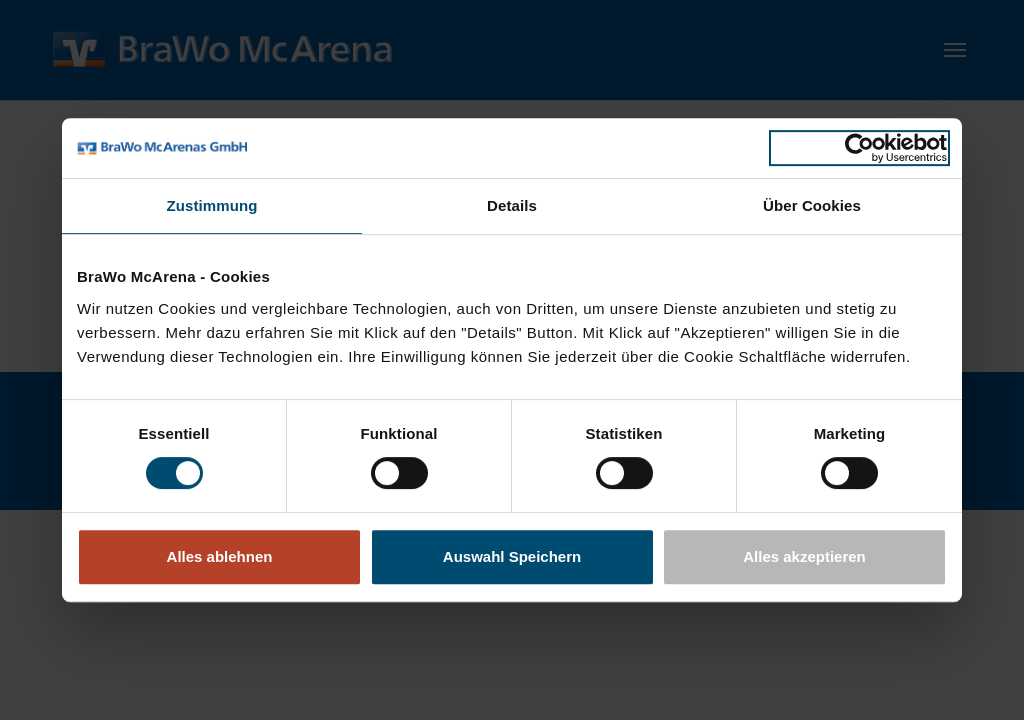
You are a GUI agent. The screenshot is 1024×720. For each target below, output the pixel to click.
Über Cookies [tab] (812, 205)
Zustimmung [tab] (212, 205)
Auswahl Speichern (512, 556)
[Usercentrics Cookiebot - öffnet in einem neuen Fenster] (859, 148)
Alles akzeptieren (804, 556)
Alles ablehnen (220, 556)
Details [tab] (512, 205)
